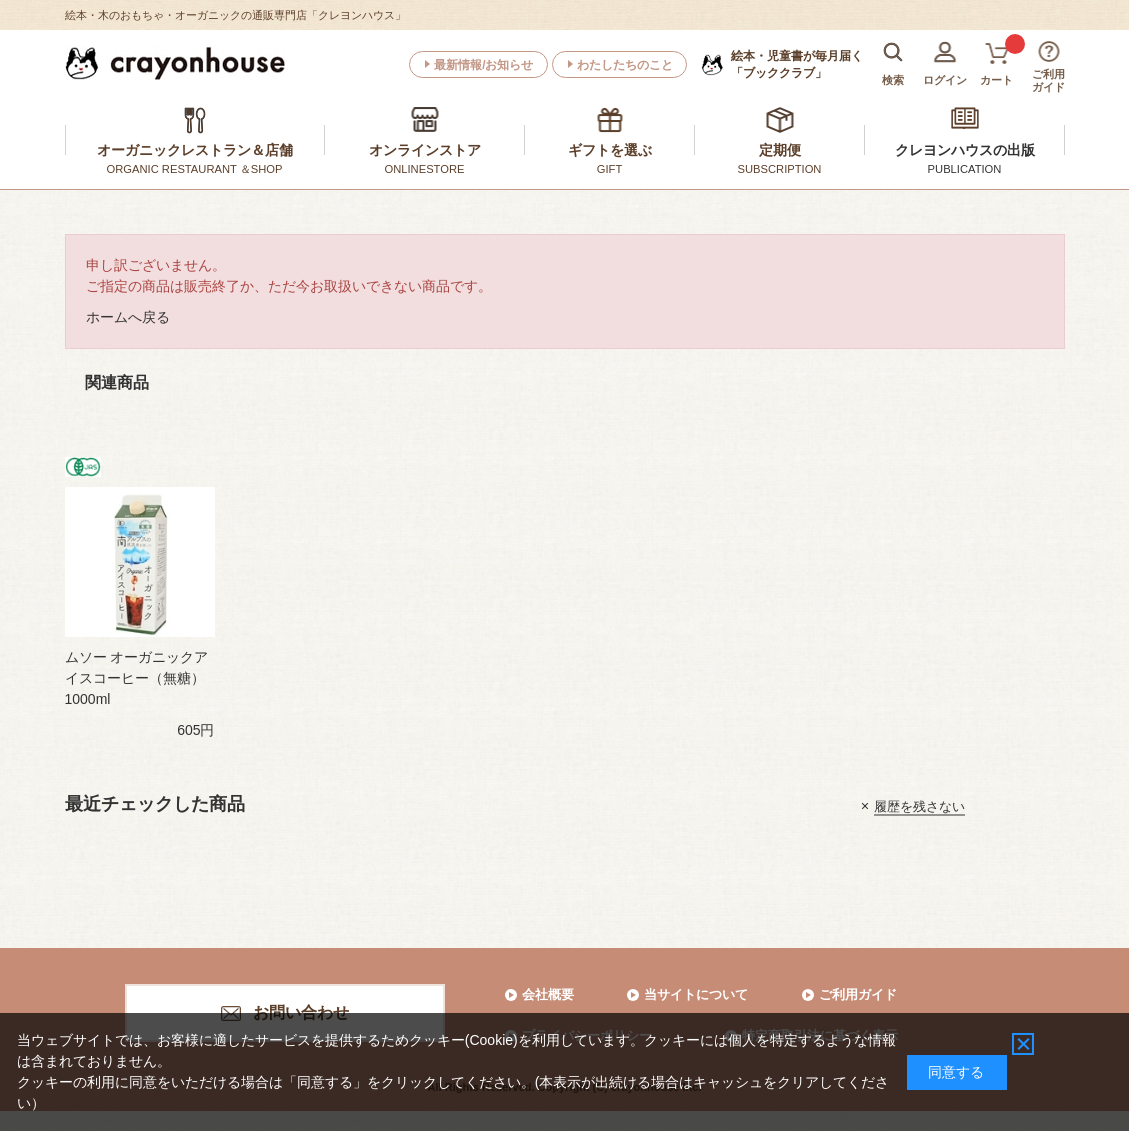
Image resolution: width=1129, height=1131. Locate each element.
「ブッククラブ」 (797, 64)
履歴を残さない (919, 805)
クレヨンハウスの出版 (965, 150)
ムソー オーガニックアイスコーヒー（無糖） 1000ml (137, 678)
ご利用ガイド (858, 994)
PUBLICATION (965, 169)
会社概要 (548, 994)
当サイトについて (696, 994)
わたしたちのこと (625, 65)
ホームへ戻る (128, 317)
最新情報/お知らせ (483, 65)
